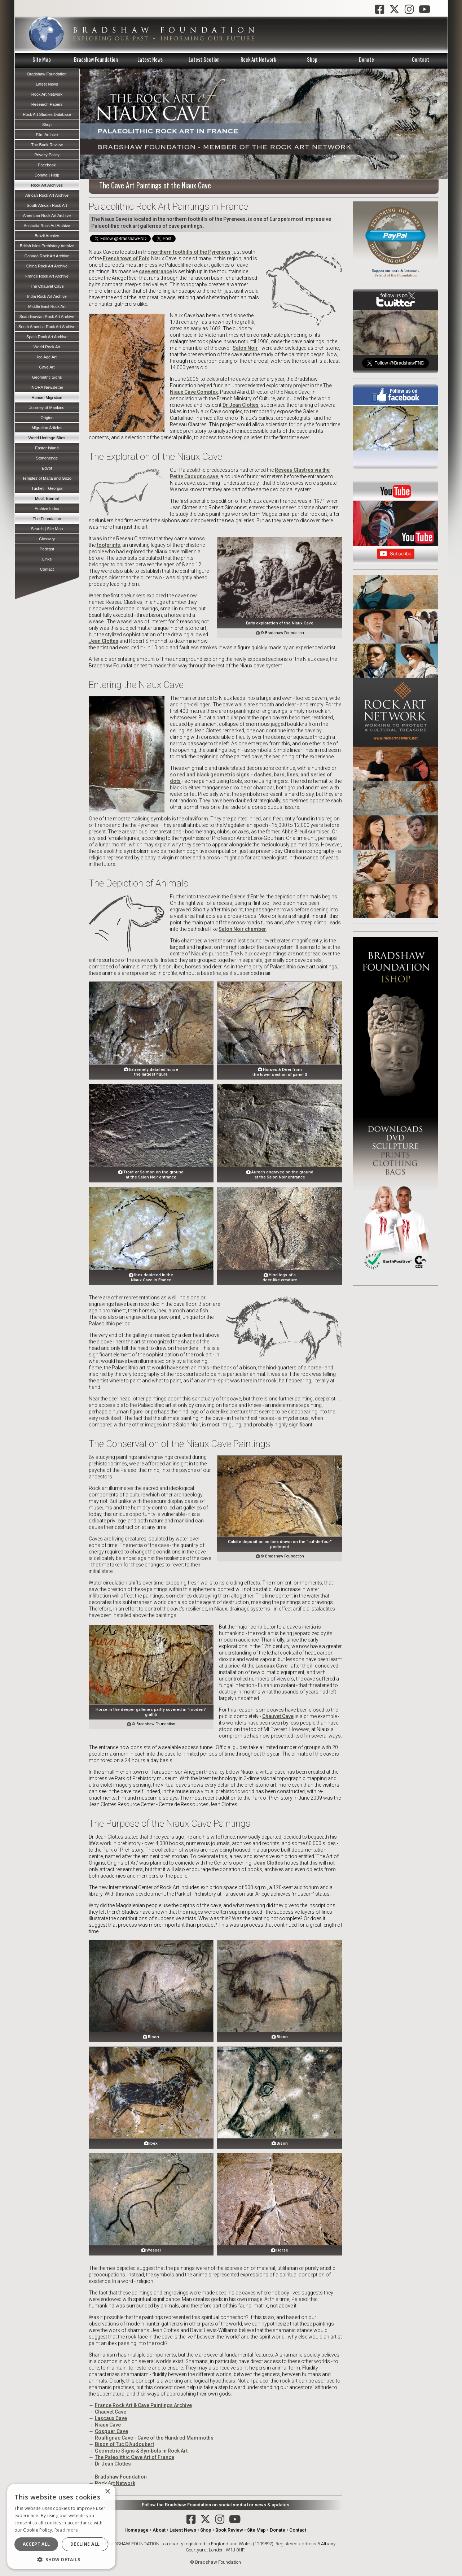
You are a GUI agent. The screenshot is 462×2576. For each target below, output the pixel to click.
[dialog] (61, 2526)
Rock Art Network (258, 59)
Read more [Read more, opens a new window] (66, 2530)
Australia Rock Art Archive (47, 225)
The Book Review (47, 145)
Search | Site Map (47, 529)
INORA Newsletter (47, 387)
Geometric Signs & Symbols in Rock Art (141, 2451)
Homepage (136, 2530)
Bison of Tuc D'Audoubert (124, 2444)
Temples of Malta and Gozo (46, 478)
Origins (46, 417)
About (159, 2530)
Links (47, 559)
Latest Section (204, 59)
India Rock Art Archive (46, 296)
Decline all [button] (85, 2544)
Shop (312, 59)
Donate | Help (47, 175)
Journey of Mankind (47, 407)
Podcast (47, 549)
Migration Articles (46, 428)
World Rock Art (47, 347)
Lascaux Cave (271, 1666)
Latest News (150, 59)
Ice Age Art (47, 357)
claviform (196, 818)
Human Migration (46, 397)
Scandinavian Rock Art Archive (46, 316)
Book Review (229, 2530)
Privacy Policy (47, 155)
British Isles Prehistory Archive (47, 246)
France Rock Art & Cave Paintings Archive (143, 2405)
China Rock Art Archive (46, 266)
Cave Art (47, 367)
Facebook (47, 165)
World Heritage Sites (46, 438)
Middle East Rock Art (47, 306)
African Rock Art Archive (47, 195)
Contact (420, 59)
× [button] (107, 2491)
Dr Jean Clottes (241, 405)
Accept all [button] (36, 2544)
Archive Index (47, 508)
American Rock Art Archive (47, 215)
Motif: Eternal (47, 498)
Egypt (47, 468)
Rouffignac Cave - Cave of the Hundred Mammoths (154, 2438)
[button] (61, 2559)
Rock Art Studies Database (47, 114)
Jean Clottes (103, 641)
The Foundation (47, 518)
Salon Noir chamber (242, 929)
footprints (108, 545)
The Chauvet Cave (46, 286)
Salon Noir (245, 348)
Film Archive (47, 134)
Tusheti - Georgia (46, 488)
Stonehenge (47, 458)
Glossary (47, 539)
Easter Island (46, 448)
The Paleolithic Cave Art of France (134, 2457)
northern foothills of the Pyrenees (190, 252)
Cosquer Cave (111, 2431)
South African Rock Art (47, 205)
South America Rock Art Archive (46, 326)
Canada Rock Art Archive (47, 256)
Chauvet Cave (278, 1716)
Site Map (41, 59)
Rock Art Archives (47, 185)
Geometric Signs (47, 377)
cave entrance (155, 271)
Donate (366, 59)
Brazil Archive (47, 236)
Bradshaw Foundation (96, 59)
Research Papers (46, 104)
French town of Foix (126, 258)
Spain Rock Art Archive (46, 337)
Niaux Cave (108, 2425)
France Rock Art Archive (47, 276)
